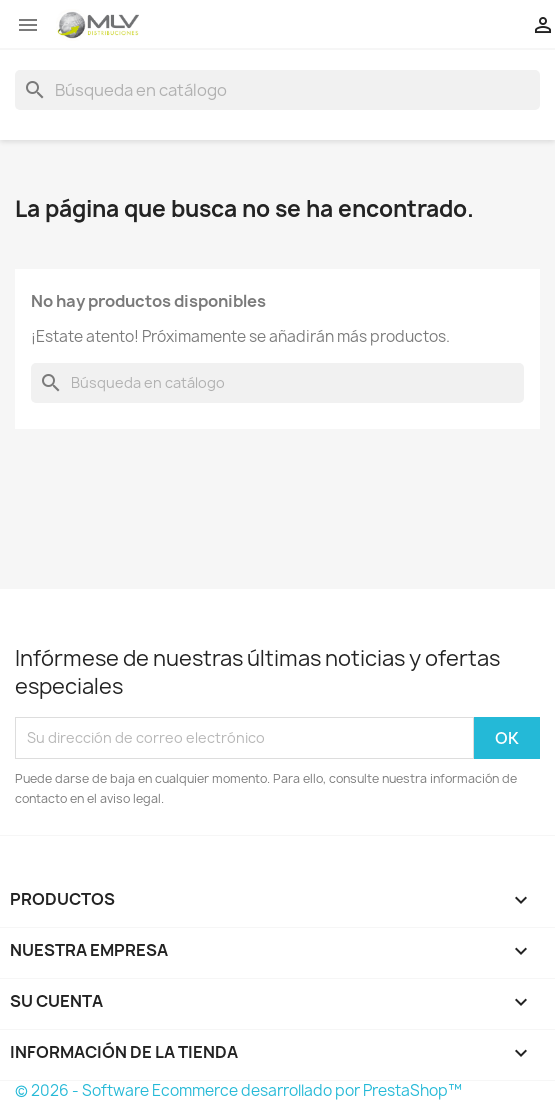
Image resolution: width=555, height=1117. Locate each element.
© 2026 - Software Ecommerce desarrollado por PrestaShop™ (238, 1090)
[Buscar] (277, 90)
